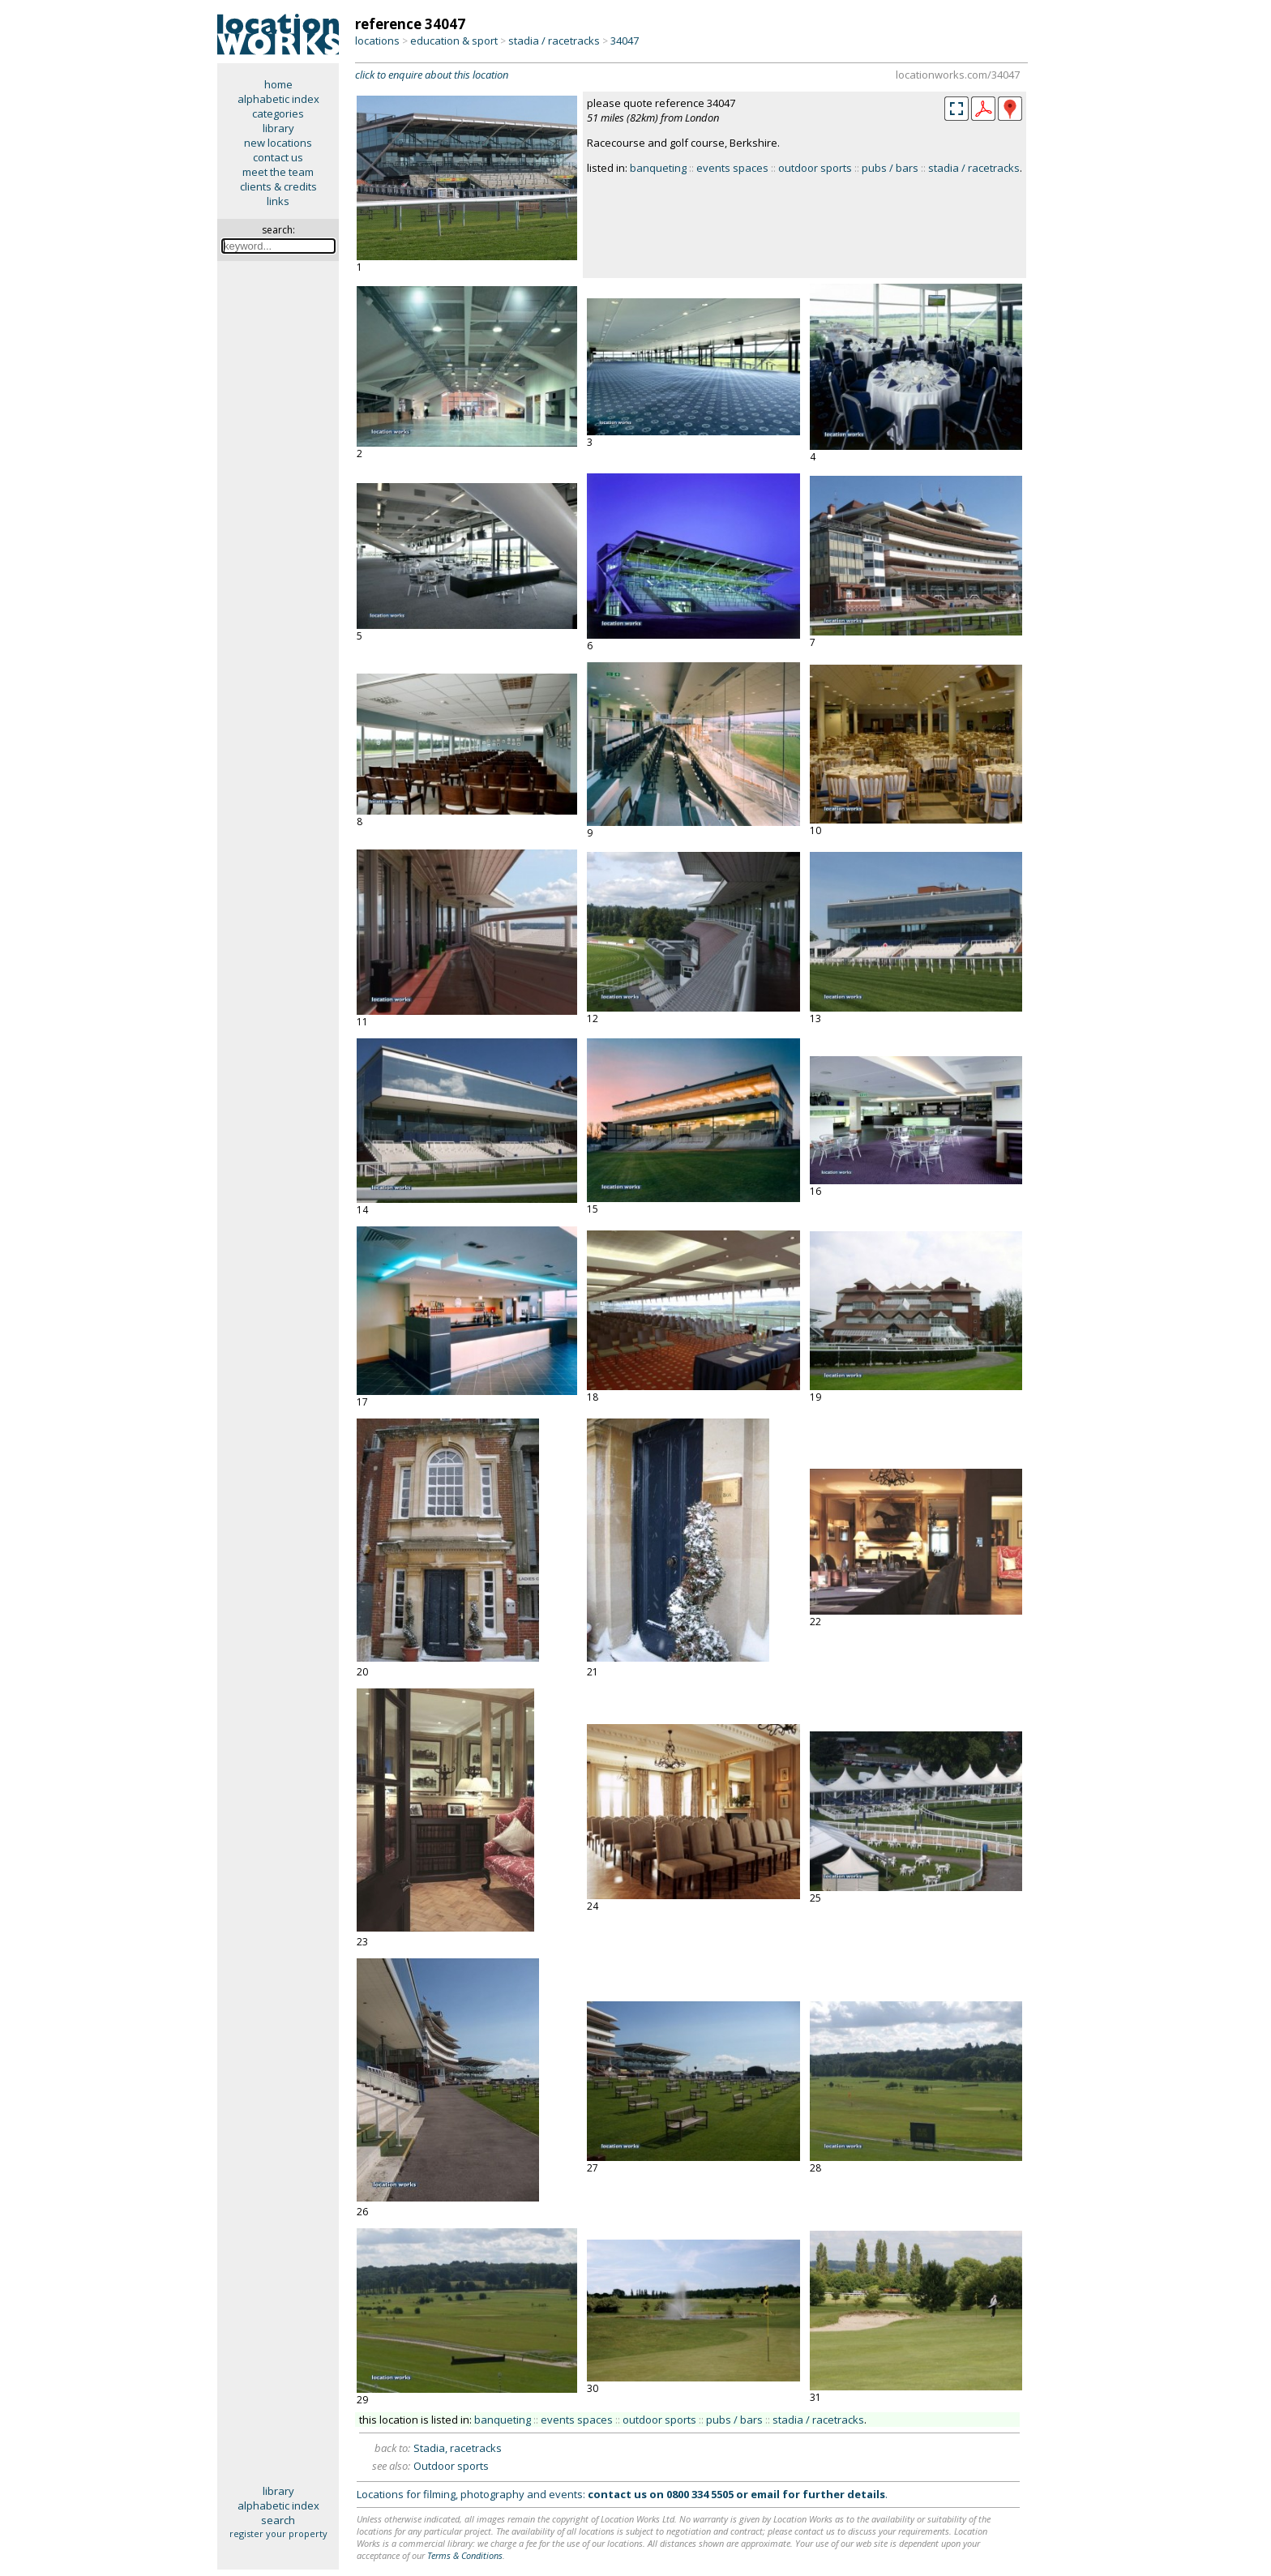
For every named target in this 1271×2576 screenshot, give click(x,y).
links (278, 201)
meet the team (278, 172)
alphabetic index (278, 99)
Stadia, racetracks (457, 2448)
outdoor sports (815, 167)
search (278, 2520)
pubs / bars (890, 167)
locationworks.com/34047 (958, 74)
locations (377, 40)
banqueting (658, 167)
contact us (278, 157)
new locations (278, 142)
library (278, 128)
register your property (278, 2533)
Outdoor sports (451, 2465)
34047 (624, 40)
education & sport (454, 40)
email (765, 2494)
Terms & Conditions (465, 2555)
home (278, 84)
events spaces (732, 167)
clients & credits (278, 186)
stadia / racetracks (554, 40)
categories (278, 113)
